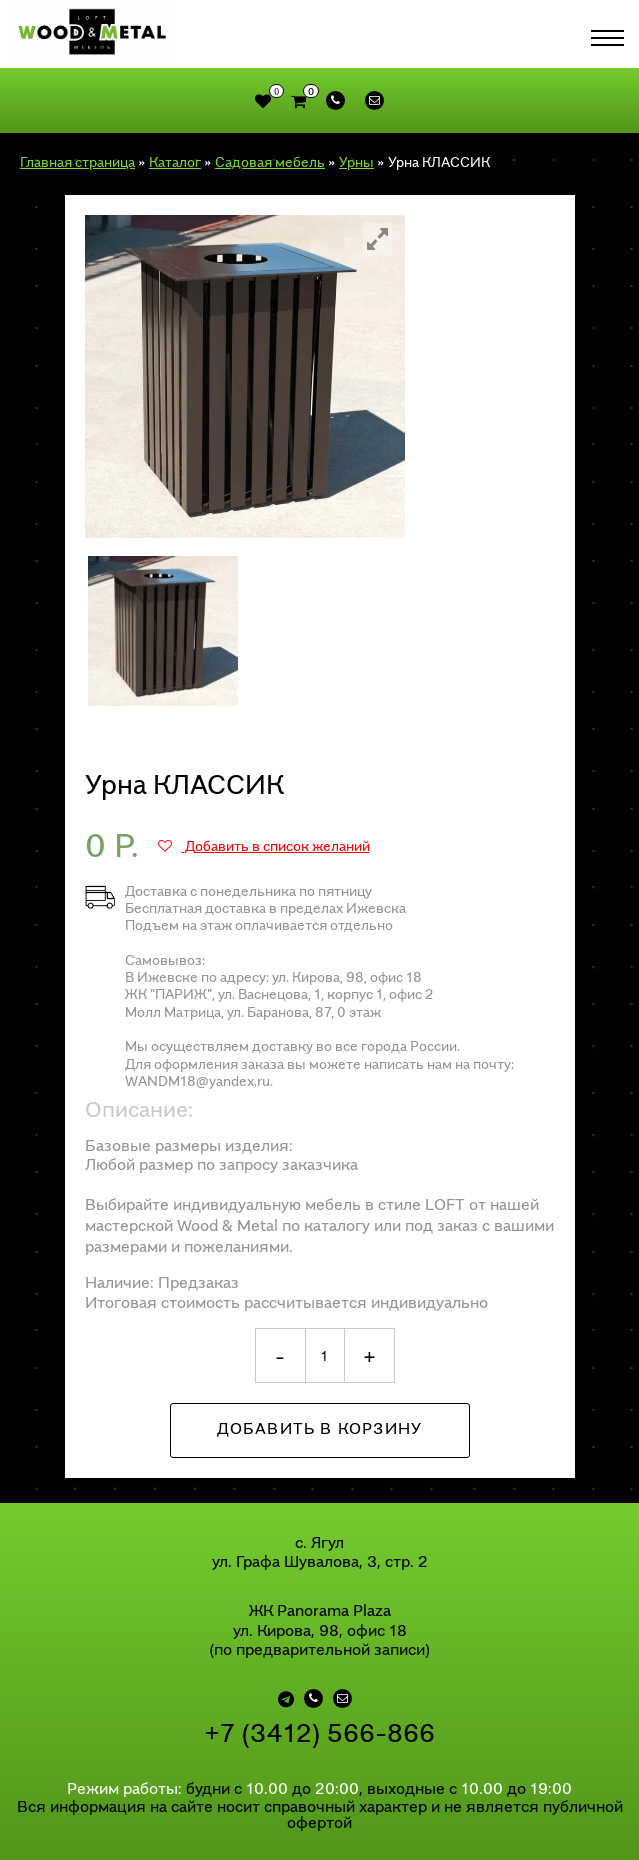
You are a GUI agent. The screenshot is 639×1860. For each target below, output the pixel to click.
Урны (356, 161)
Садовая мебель (270, 161)
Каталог (175, 161)
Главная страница (77, 161)
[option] (245, 376)
